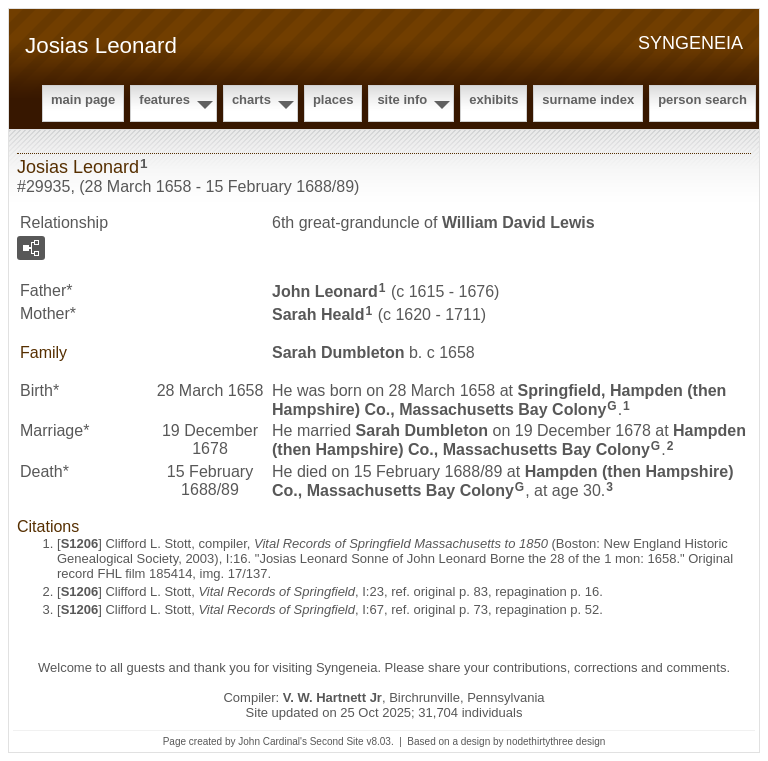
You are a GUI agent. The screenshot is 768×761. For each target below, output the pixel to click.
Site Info (402, 99)
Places (333, 99)
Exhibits (493, 99)
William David (518, 222)
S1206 (80, 543)
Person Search (702, 99)
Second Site (337, 741)
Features (164, 99)
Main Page (83, 99)
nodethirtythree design (555, 741)
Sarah (318, 314)
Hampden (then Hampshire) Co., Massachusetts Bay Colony (509, 440)
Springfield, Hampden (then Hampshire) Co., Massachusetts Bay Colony (499, 400)
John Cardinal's (272, 741)
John (325, 291)
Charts (251, 99)
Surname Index (588, 99)
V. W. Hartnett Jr (332, 697)
